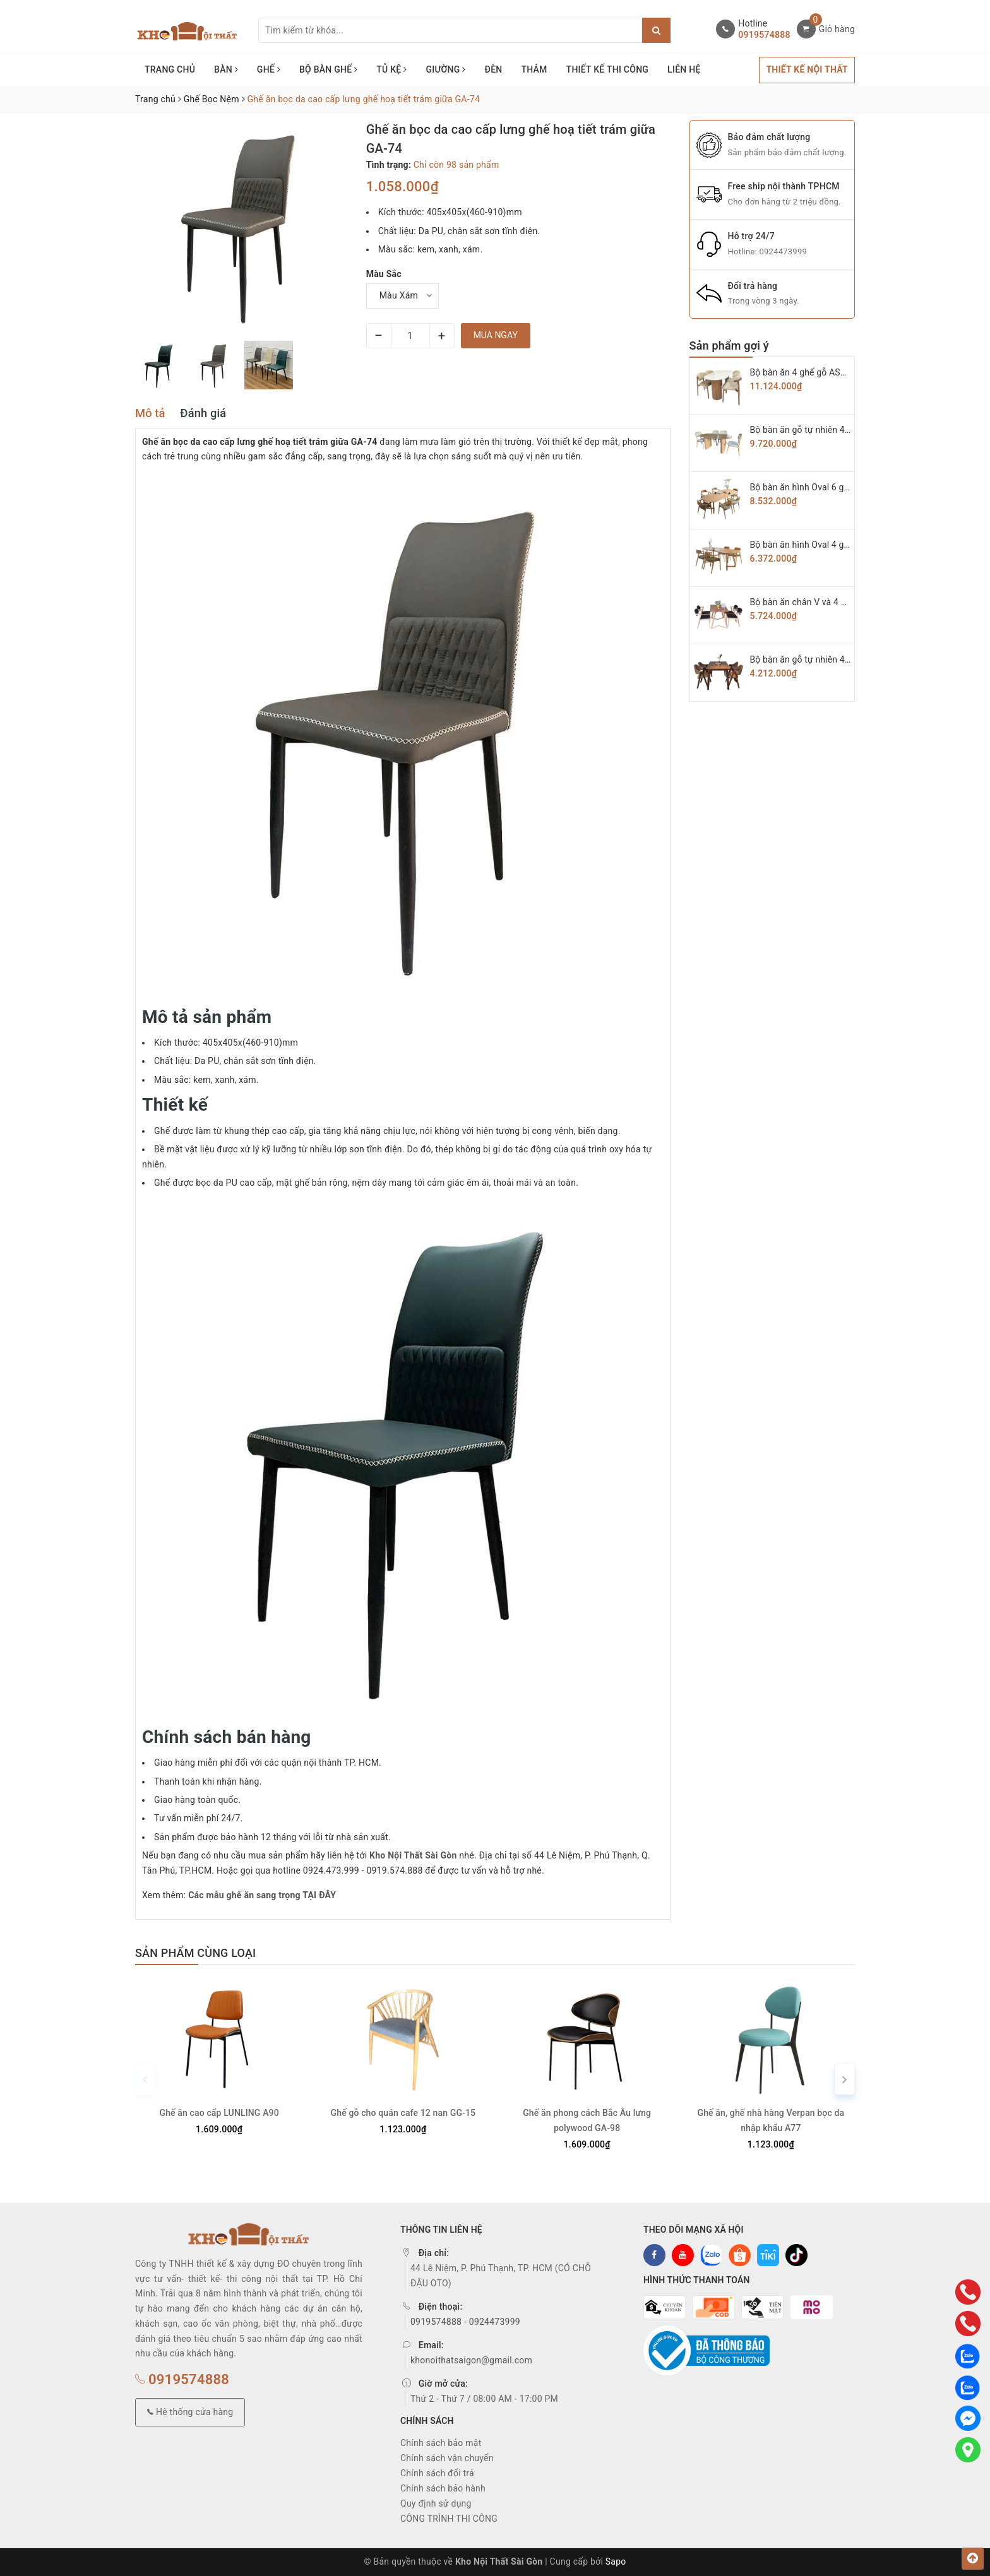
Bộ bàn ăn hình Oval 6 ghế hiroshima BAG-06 (839, 487)
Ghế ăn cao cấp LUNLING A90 (218, 2113)
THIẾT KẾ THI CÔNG (607, 69)
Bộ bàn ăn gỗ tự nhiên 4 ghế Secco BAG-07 (835, 430)
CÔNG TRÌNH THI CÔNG (449, 2519)
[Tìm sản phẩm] (450, 30)
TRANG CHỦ (170, 69)
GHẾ (268, 69)
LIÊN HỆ (683, 69)
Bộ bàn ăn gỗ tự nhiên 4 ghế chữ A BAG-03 (835, 659)
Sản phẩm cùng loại (195, 1952)
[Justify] (656, 30)
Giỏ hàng (837, 29)
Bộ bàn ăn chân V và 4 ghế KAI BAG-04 (827, 602)
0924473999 (783, 251)
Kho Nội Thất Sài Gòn (413, 1855)
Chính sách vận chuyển (447, 2458)
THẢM (534, 69)
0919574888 (764, 35)
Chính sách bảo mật (440, 2443)
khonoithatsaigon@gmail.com (471, 2360)
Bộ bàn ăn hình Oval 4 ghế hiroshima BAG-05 (839, 545)
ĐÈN (494, 69)
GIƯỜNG (445, 69)
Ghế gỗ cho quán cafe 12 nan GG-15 (403, 2113)
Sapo (615, 2561)
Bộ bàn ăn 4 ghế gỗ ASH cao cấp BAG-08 (832, 372)
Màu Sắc (384, 274)
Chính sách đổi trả (437, 2473)
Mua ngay (496, 335)
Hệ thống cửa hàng (190, 2412)
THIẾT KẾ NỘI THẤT (807, 69)
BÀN (226, 69)
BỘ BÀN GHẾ (328, 69)
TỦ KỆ (391, 69)
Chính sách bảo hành (443, 2488)
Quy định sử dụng (436, 2503)
